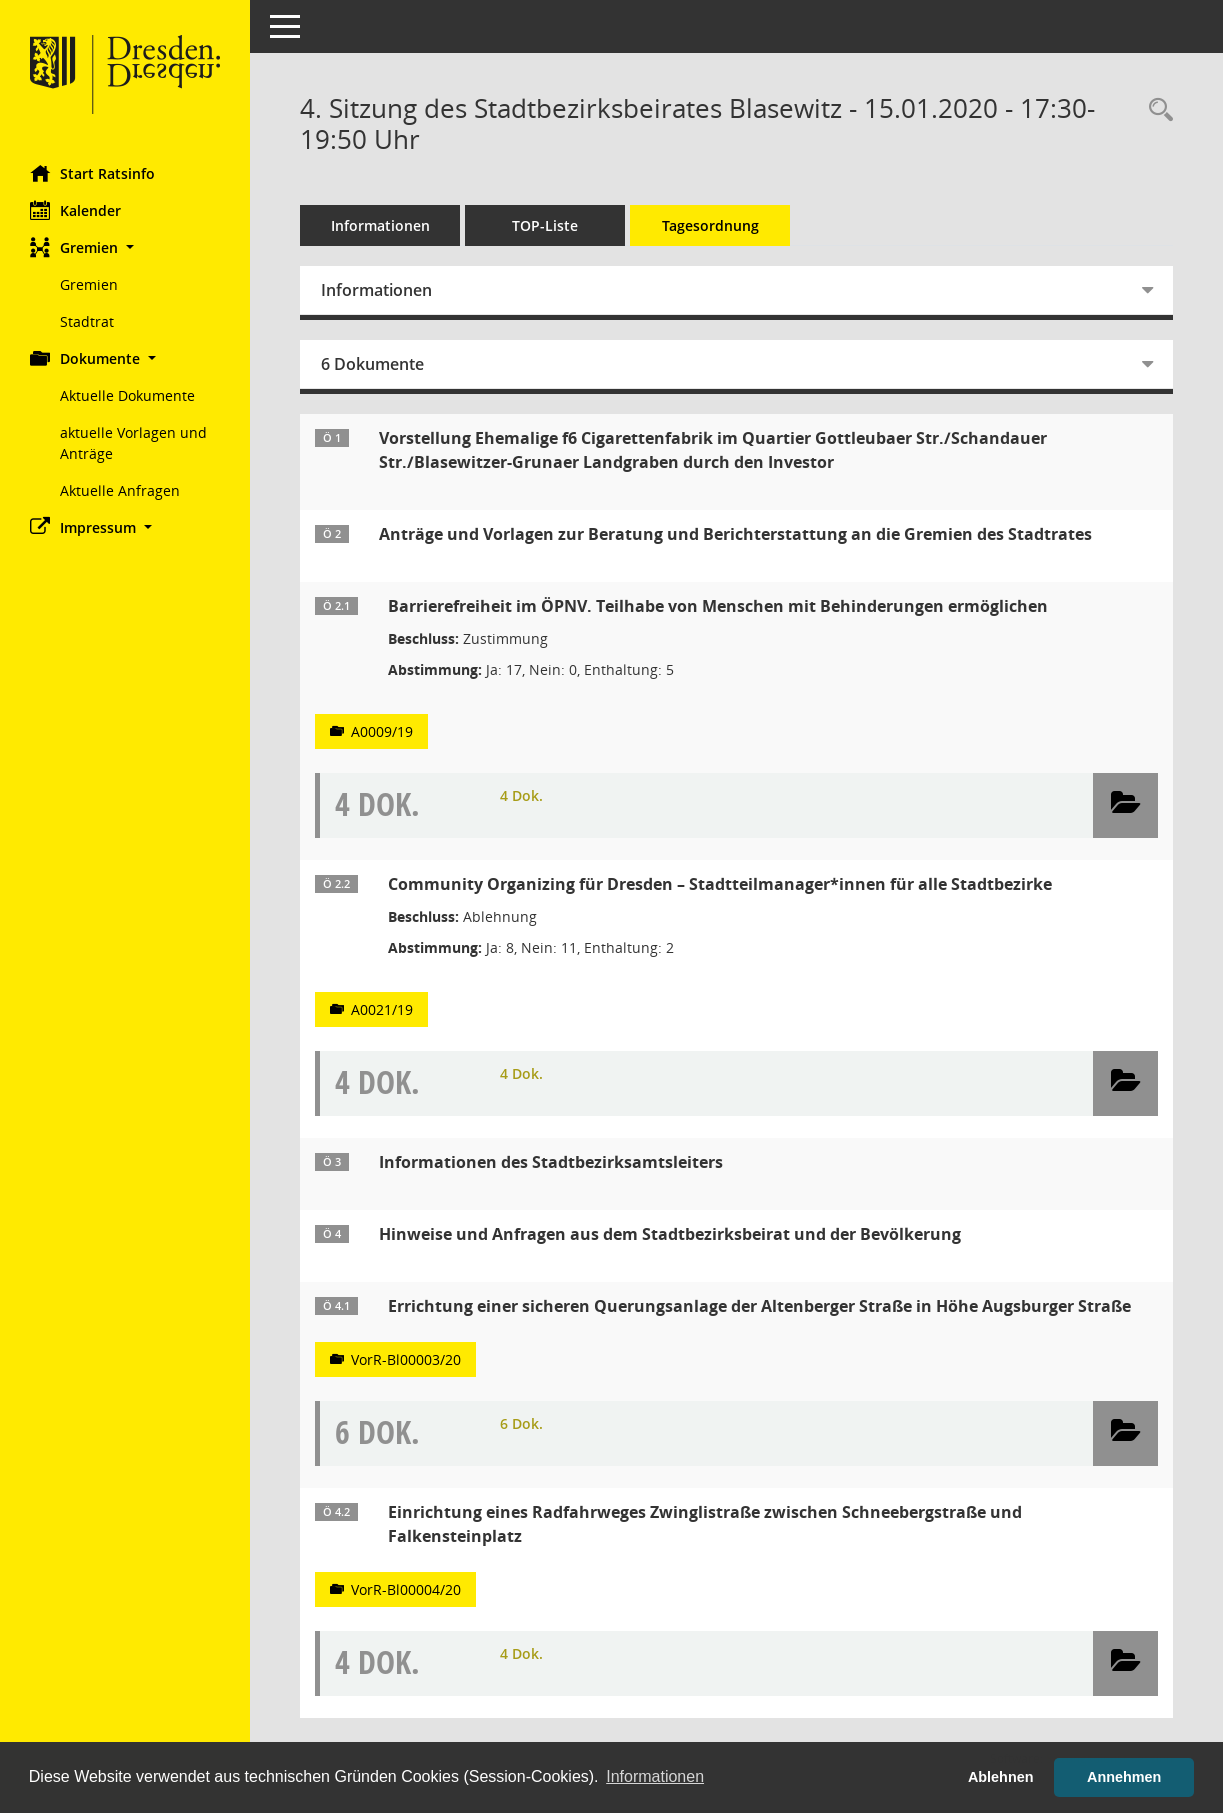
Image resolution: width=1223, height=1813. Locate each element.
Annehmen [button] (1124, 1777)
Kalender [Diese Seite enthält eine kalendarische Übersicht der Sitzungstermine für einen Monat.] (75, 210)
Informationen (380, 225)
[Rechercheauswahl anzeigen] (1156, 110)
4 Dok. (521, 795)
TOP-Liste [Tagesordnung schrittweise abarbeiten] (545, 225)
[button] (125, 247)
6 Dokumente (372, 364)
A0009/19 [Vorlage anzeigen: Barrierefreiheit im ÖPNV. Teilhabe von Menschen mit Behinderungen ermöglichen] (382, 731)
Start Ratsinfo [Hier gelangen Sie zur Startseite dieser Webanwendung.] (92, 173)
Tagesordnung (710, 225)
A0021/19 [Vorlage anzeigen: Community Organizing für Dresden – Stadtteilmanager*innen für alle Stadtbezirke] (382, 1009)
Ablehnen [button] (1001, 1777)
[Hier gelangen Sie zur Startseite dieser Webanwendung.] (125, 75)
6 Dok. (521, 1423)
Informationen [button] (655, 1776)
